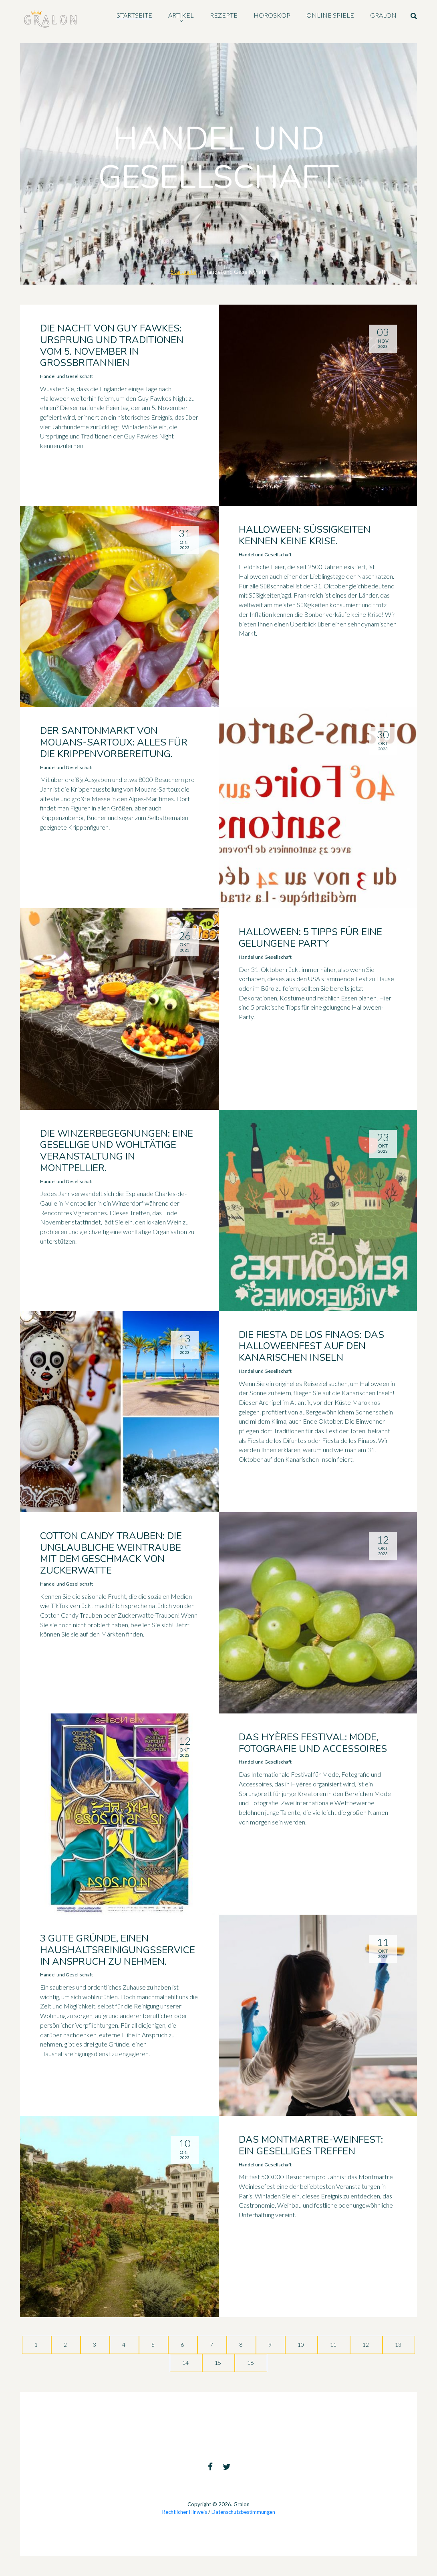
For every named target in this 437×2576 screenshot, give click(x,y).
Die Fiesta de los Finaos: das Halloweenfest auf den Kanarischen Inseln (311, 1346)
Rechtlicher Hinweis (184, 2512)
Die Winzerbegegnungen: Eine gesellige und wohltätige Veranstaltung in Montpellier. (116, 1150)
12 (366, 2344)
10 (301, 2344)
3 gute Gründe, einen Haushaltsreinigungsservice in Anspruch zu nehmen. (117, 1950)
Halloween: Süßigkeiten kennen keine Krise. (305, 535)
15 (218, 2362)
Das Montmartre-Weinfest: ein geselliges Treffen (311, 2145)
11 (334, 2344)
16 (251, 2362)
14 (186, 2362)
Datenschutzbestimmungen (243, 2512)
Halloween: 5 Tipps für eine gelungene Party (310, 937)
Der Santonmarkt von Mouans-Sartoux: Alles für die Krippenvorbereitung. (113, 742)
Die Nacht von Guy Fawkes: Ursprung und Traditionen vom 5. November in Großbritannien (111, 345)
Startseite (183, 271)
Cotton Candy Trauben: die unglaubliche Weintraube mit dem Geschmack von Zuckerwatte (111, 1553)
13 (399, 2344)
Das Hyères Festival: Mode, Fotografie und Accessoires (313, 1743)
